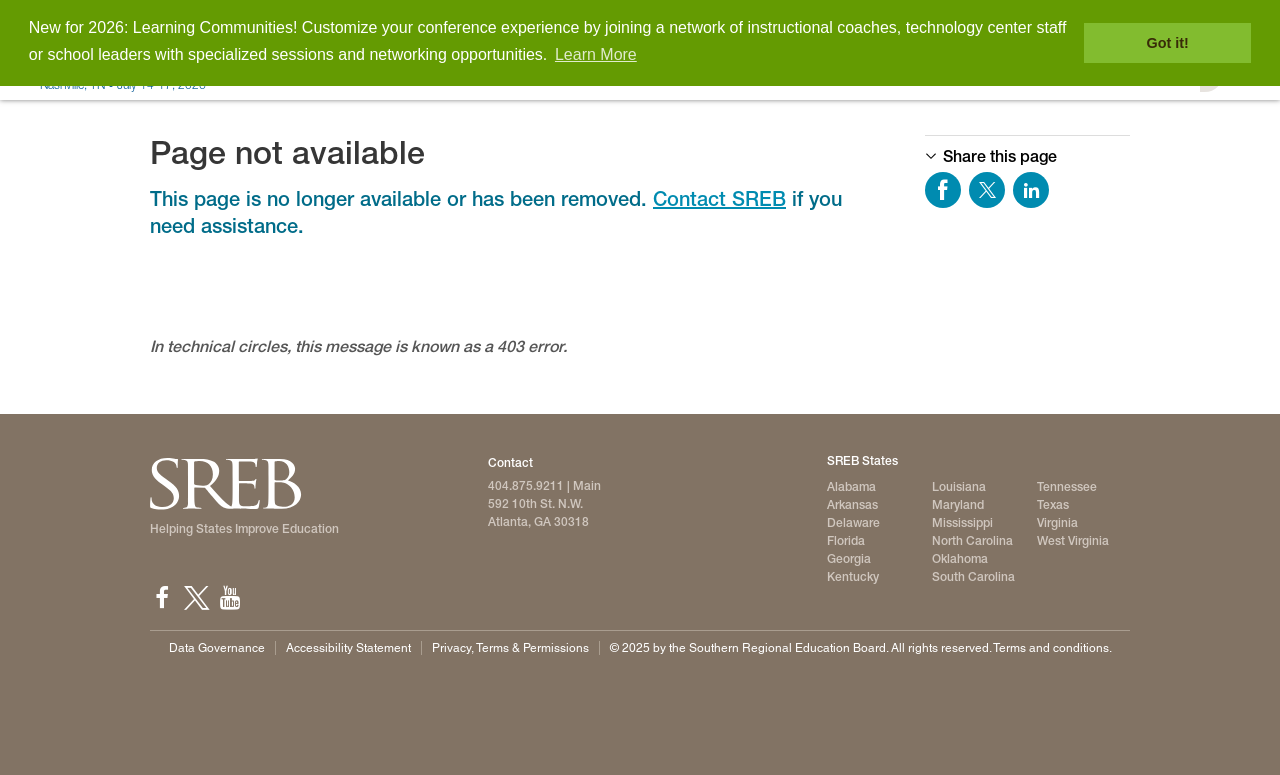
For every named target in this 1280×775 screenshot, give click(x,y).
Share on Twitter (987, 190)
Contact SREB (719, 198)
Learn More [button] (596, 54)
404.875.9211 (526, 486)
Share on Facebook (943, 190)
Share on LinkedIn (1031, 190)
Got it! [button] (1168, 43)
